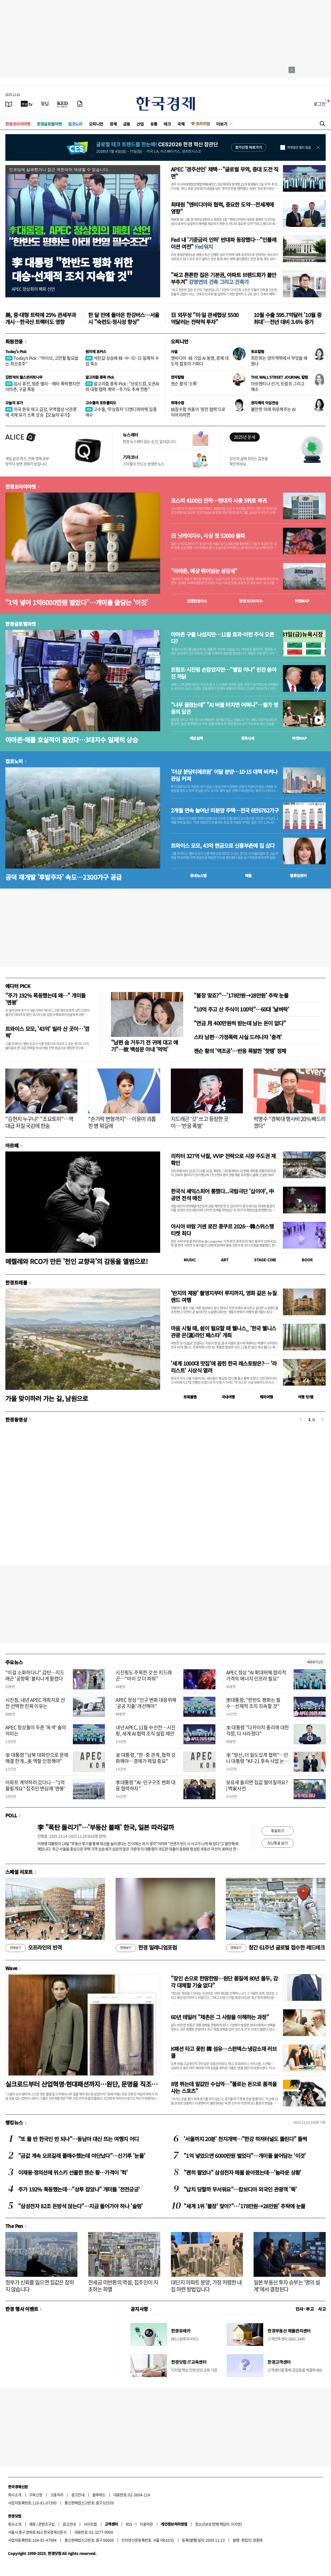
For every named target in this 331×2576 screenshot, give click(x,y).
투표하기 (277, 1830)
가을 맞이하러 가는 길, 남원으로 (46, 1398)
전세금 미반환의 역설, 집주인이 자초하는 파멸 (123, 2285)
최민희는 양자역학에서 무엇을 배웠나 (279, 361)
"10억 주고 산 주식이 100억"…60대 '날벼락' (241, 1009)
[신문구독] (80, 104)
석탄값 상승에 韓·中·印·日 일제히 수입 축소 (122, 361)
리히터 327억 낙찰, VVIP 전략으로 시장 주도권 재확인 (223, 1159)
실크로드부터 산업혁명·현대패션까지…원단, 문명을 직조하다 (81, 2084)
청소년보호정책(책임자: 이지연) (218, 2524)
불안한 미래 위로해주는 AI (273, 409)
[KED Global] (62, 104)
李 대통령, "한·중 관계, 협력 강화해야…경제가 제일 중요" (146, 1758)
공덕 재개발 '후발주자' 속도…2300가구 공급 (63, 877)
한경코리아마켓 (17, 124)
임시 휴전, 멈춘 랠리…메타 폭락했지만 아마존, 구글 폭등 (42, 386)
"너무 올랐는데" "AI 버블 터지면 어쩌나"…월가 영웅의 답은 (224, 708)
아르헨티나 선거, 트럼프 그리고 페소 (277, 386)
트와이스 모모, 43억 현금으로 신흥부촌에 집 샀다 (223, 845)
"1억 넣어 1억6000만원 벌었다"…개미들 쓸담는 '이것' (76, 602)
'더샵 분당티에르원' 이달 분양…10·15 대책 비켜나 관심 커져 (224, 775)
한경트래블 (16, 1282)
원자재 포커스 (95, 351)
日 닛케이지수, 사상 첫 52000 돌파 (208, 535)
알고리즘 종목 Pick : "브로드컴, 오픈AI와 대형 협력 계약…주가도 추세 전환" (122, 386)
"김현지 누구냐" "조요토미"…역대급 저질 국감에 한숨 (39, 1122)
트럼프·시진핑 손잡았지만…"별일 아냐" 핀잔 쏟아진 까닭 (223, 673)
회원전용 (14, 341)
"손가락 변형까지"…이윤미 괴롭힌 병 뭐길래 (122, 1122)
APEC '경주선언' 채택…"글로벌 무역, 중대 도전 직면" (224, 172)
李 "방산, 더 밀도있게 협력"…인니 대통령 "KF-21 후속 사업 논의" (257, 1761)
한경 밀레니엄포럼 (146, 1948)
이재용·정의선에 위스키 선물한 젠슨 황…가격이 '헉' (73, 2172)
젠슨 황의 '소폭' (184, 383)
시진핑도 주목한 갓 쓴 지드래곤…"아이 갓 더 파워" (144, 1675)
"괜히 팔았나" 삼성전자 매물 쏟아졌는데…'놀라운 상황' (242, 2172)
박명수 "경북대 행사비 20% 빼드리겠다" (290, 1122)
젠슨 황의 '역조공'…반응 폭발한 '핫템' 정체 (240, 1051)
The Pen (14, 2225)
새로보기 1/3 (314, 1662)
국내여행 (228, 1396)
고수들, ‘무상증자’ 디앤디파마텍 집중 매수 (121, 412)
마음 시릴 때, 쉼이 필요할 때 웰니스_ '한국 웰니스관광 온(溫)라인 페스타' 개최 (223, 1331)
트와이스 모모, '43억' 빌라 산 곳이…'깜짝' (47, 1032)
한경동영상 (16, 1419)
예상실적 (196, 738)
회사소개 (14, 2494)
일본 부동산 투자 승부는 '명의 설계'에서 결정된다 (287, 2285)
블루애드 (99, 2494)
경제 (113, 124)
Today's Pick (15, 351)
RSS (129, 2524)
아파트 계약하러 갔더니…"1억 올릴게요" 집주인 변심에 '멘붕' (35, 1785)
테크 (167, 124)
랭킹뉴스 (14, 2122)
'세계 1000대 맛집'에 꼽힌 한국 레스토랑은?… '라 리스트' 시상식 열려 (224, 1366)
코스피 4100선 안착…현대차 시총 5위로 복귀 (219, 500)
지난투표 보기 (277, 1843)
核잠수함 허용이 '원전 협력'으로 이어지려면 (198, 412)
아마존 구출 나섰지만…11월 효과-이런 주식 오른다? (222, 638)
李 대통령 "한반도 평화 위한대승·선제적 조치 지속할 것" (72, 269)
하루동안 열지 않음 (299, 147)
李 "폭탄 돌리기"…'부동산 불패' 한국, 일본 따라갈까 (105, 1827)
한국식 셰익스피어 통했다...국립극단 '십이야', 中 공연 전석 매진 (222, 1194)
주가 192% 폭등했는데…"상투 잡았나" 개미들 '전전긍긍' (79, 2189)
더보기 (221, 123)
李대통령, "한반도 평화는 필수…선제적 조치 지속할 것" (253, 1703)
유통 (153, 124)
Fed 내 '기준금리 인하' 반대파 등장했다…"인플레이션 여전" (223, 243)
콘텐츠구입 (46, 2524)
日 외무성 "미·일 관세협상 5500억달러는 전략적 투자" (205, 318)
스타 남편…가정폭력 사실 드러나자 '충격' (238, 1037)
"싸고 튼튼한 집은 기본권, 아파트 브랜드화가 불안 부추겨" (223, 278)
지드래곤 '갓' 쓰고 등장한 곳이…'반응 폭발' (199, 1122)
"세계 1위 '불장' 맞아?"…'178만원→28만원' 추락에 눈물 (244, 2206)
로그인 (320, 104)
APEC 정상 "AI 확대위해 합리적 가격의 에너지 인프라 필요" (256, 1675)
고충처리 (57, 2494)
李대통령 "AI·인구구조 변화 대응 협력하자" (145, 1785)
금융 (126, 124)
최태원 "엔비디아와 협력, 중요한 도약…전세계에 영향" (222, 208)
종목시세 (247, 738)
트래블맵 (190, 1396)
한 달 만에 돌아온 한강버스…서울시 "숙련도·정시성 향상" (123, 318)
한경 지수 (250, 600)
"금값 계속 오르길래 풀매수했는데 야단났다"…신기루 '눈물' (81, 2155)
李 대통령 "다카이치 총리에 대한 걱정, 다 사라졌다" (257, 1730)
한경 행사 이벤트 (21, 2308)
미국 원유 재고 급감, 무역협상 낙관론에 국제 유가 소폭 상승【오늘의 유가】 (41, 412)
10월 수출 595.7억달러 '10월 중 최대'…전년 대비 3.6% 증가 (287, 318)
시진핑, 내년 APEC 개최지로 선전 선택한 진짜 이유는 (35, 1703)
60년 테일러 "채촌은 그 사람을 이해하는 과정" (220, 2017)
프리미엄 (203, 123)
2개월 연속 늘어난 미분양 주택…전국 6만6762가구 (225, 810)
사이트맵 (90, 2524)
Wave (11, 1968)
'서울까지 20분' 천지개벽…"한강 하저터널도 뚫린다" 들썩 (245, 2139)
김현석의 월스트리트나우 (24, 377)
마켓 (302, 600)
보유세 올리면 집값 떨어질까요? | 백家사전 (257, 1785)
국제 (180, 124)
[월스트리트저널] (45, 104)
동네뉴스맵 (198, 875)
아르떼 (11, 1145)
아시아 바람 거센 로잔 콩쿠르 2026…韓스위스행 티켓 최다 (222, 1229)
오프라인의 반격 (33, 1948)
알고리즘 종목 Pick (99, 377)
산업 (140, 124)
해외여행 (266, 1396)
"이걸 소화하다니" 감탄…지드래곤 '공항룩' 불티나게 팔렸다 (34, 1675)
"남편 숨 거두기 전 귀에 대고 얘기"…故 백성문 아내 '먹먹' (144, 1045)
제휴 (32, 2524)
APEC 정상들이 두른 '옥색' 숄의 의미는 (35, 1730)
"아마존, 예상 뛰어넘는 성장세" (204, 570)
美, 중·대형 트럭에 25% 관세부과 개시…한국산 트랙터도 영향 (40, 318)
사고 (322, 2309)
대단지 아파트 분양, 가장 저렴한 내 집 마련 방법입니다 (206, 2285)
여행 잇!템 (305, 1396)
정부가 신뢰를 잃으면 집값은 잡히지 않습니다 (39, 2285)
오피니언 (96, 124)
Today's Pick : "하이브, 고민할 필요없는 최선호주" (41, 361)
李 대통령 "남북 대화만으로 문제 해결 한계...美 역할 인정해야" (36, 1758)
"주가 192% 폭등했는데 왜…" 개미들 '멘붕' (45, 998)
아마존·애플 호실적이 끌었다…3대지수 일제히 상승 (71, 739)
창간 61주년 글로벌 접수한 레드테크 (275, 1948)
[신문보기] (8, 104)
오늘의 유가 (14, 402)
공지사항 (139, 2308)
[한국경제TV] (27, 104)
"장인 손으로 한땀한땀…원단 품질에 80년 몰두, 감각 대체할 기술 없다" (224, 1981)
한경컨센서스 (197, 600)
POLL (11, 1815)
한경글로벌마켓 (49, 124)
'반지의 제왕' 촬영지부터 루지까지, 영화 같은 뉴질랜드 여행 (224, 1296)
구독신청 (35, 2494)
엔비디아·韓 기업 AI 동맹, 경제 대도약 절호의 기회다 (199, 361)
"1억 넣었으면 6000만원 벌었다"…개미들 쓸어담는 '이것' (245, 2155)
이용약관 (146, 2524)
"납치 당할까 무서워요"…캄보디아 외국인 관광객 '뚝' (240, 2189)
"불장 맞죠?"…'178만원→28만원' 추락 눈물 (241, 995)
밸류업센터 (298, 875)
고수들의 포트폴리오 (100, 402)
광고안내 (78, 2494)
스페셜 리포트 (19, 1871)
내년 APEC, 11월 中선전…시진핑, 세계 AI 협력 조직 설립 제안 (145, 1730)
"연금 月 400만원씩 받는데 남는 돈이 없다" (240, 1023)
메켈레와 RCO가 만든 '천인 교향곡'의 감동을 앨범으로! (76, 1261)
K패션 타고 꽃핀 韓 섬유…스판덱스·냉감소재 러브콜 (224, 2052)
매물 (248, 875)
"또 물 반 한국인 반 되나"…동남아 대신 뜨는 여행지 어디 (78, 2139)
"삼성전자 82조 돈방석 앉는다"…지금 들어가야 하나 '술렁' (80, 2206)
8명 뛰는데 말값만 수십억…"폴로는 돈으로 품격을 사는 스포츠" (224, 2087)
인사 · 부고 (304, 2309)
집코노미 (75, 124)
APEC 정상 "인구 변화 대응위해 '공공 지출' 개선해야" (146, 1703)
